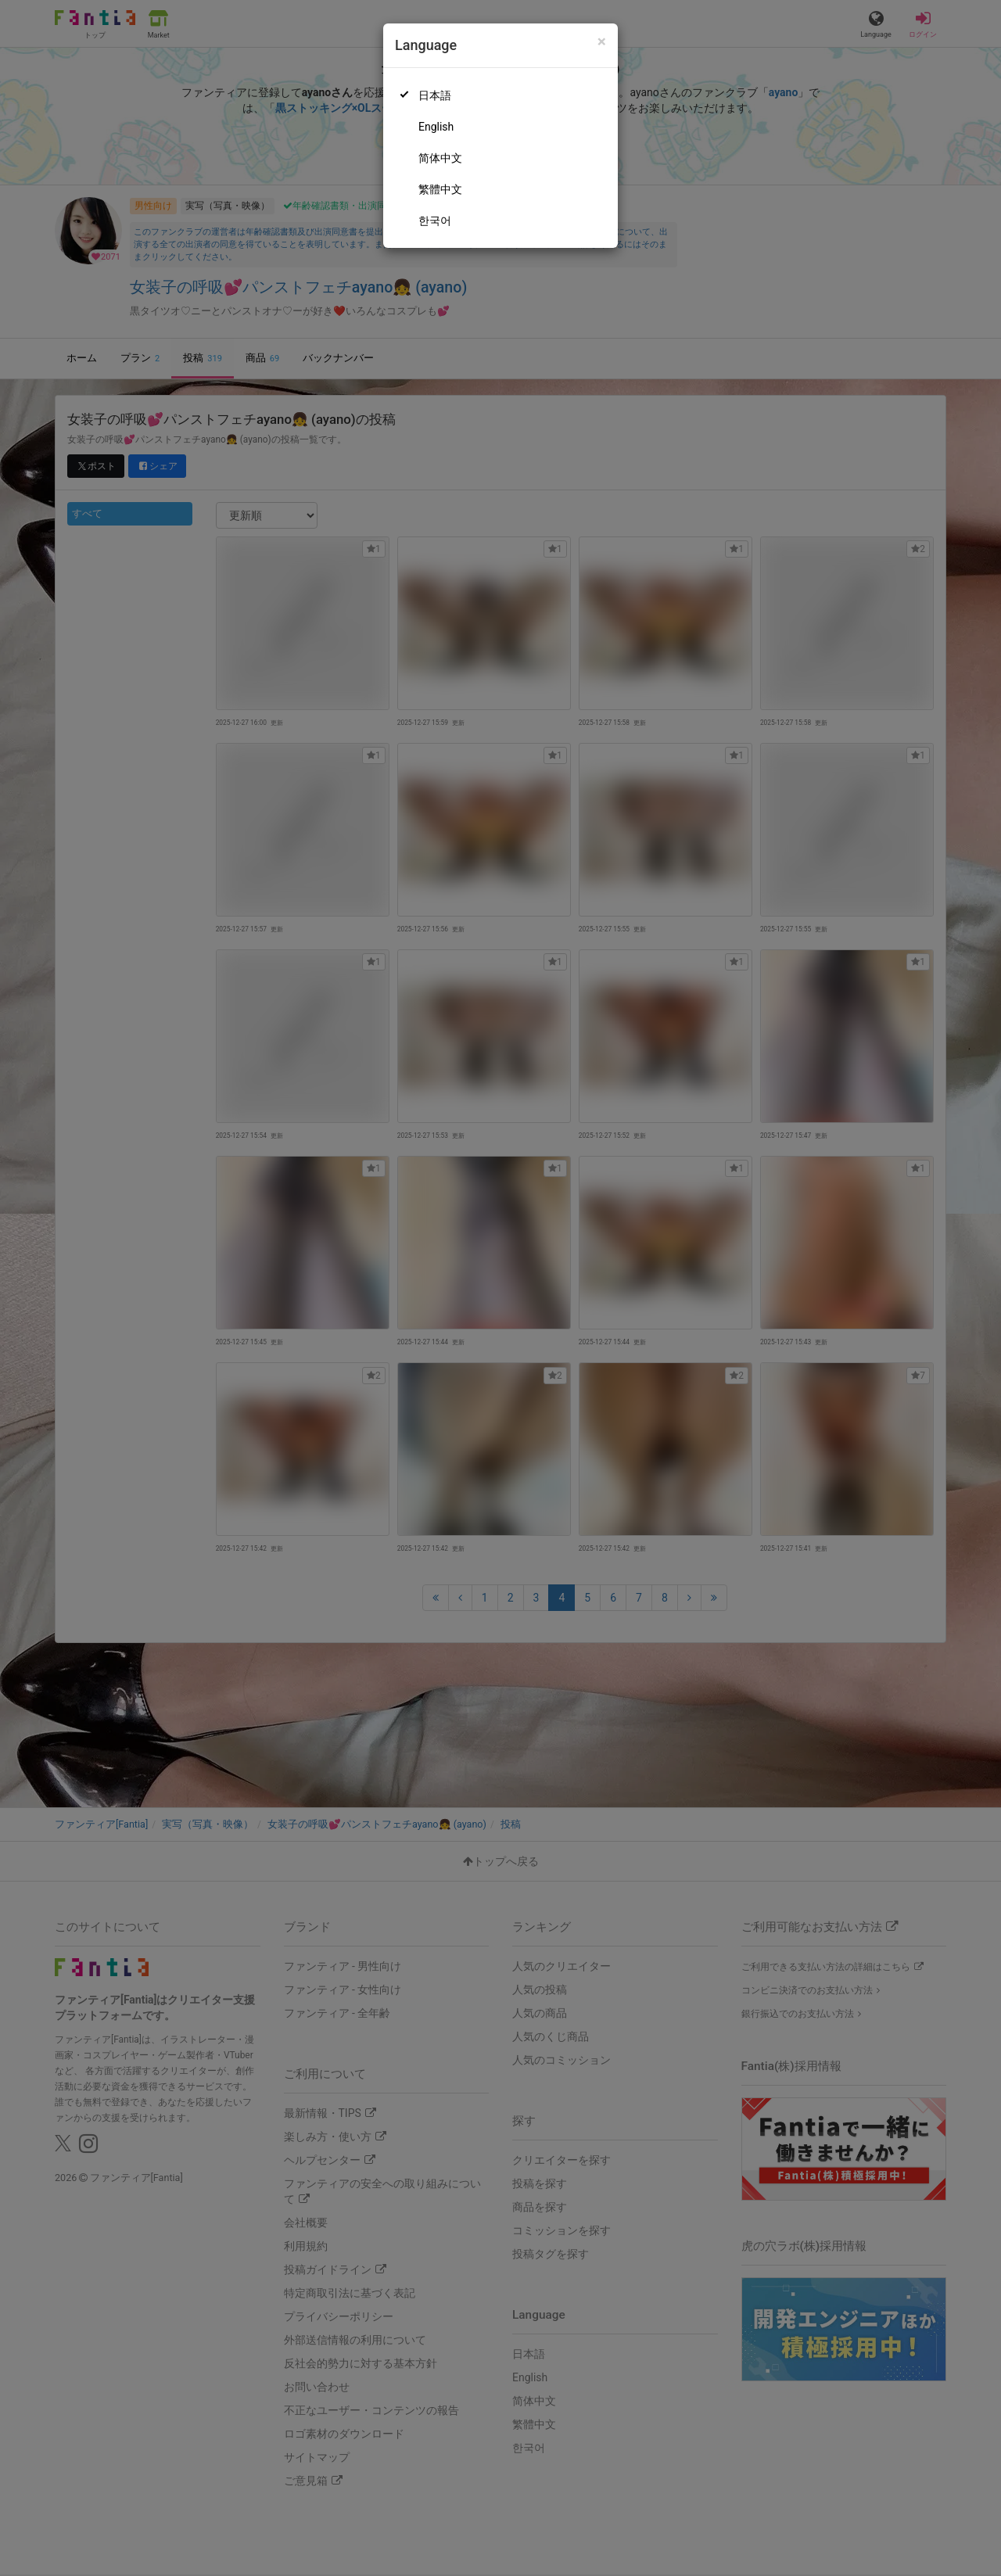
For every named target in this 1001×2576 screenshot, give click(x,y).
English (436, 126)
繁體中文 (440, 189)
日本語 (434, 95)
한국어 (434, 220)
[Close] (601, 42)
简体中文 (440, 158)
